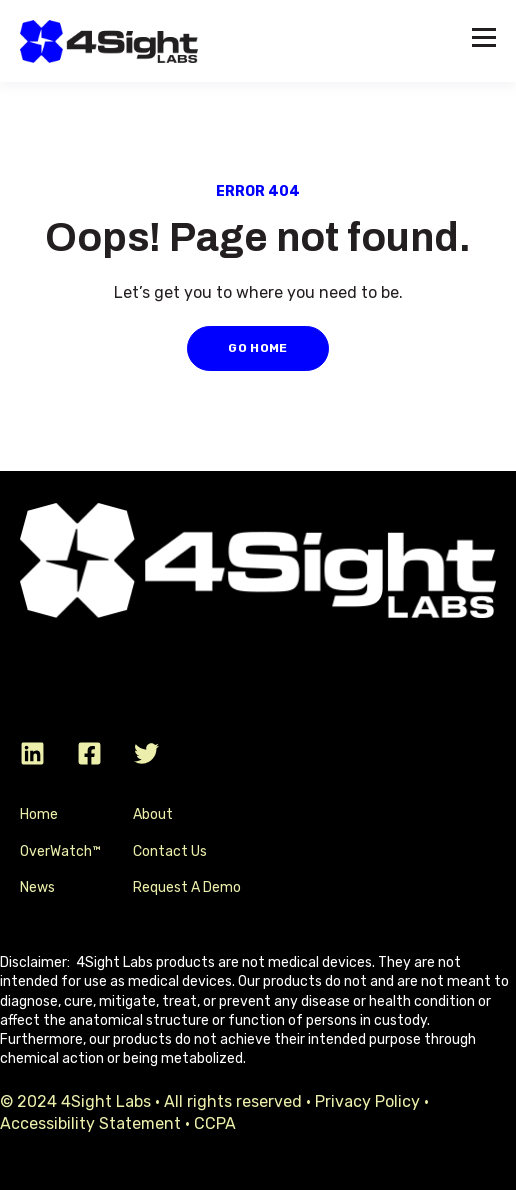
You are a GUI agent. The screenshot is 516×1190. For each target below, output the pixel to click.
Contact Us (170, 851)
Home (39, 814)
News (37, 887)
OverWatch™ (60, 851)
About (153, 814)
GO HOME (258, 348)
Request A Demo (187, 887)
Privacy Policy (367, 1101)
